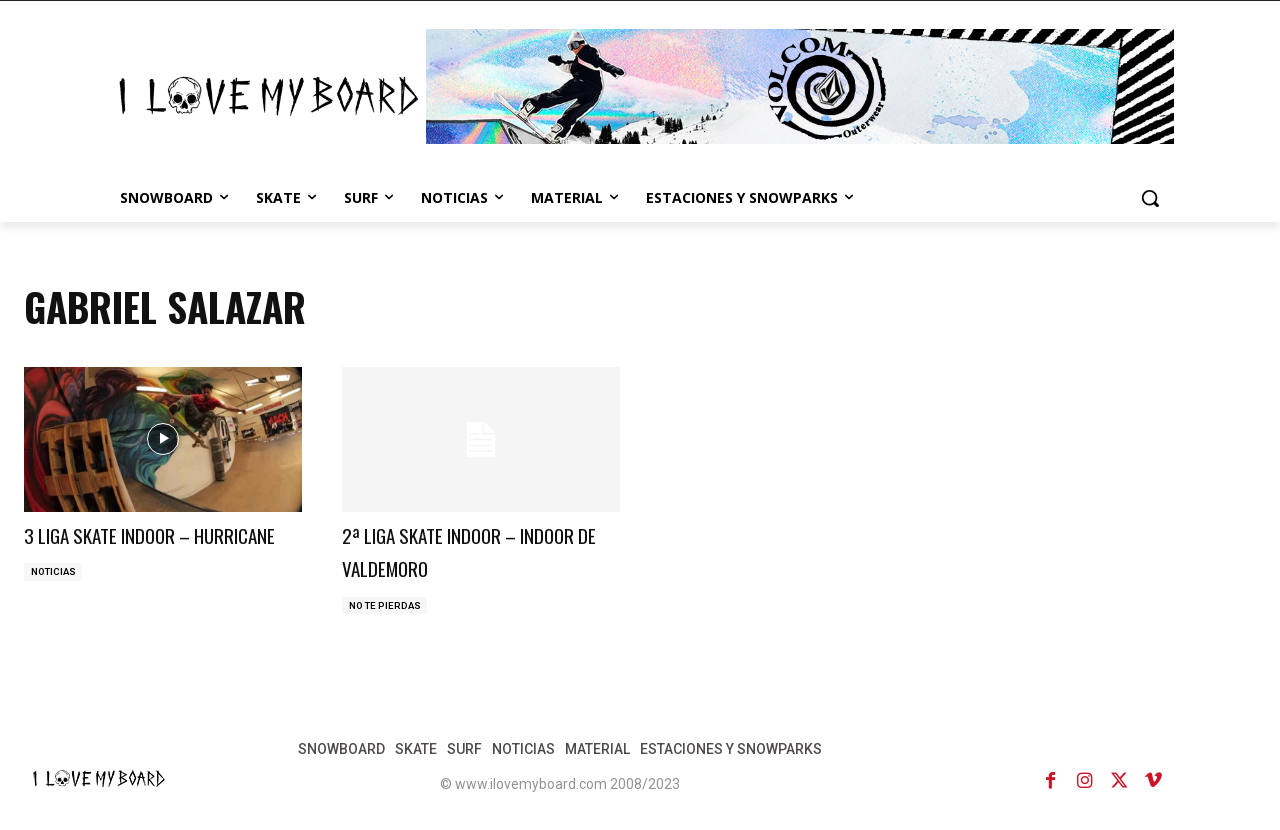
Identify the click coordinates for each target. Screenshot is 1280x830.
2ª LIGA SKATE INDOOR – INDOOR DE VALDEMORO (454, 550)
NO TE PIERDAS (386, 606)
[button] (1150, 198)
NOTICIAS (55, 606)
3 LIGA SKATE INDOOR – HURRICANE (132, 550)
